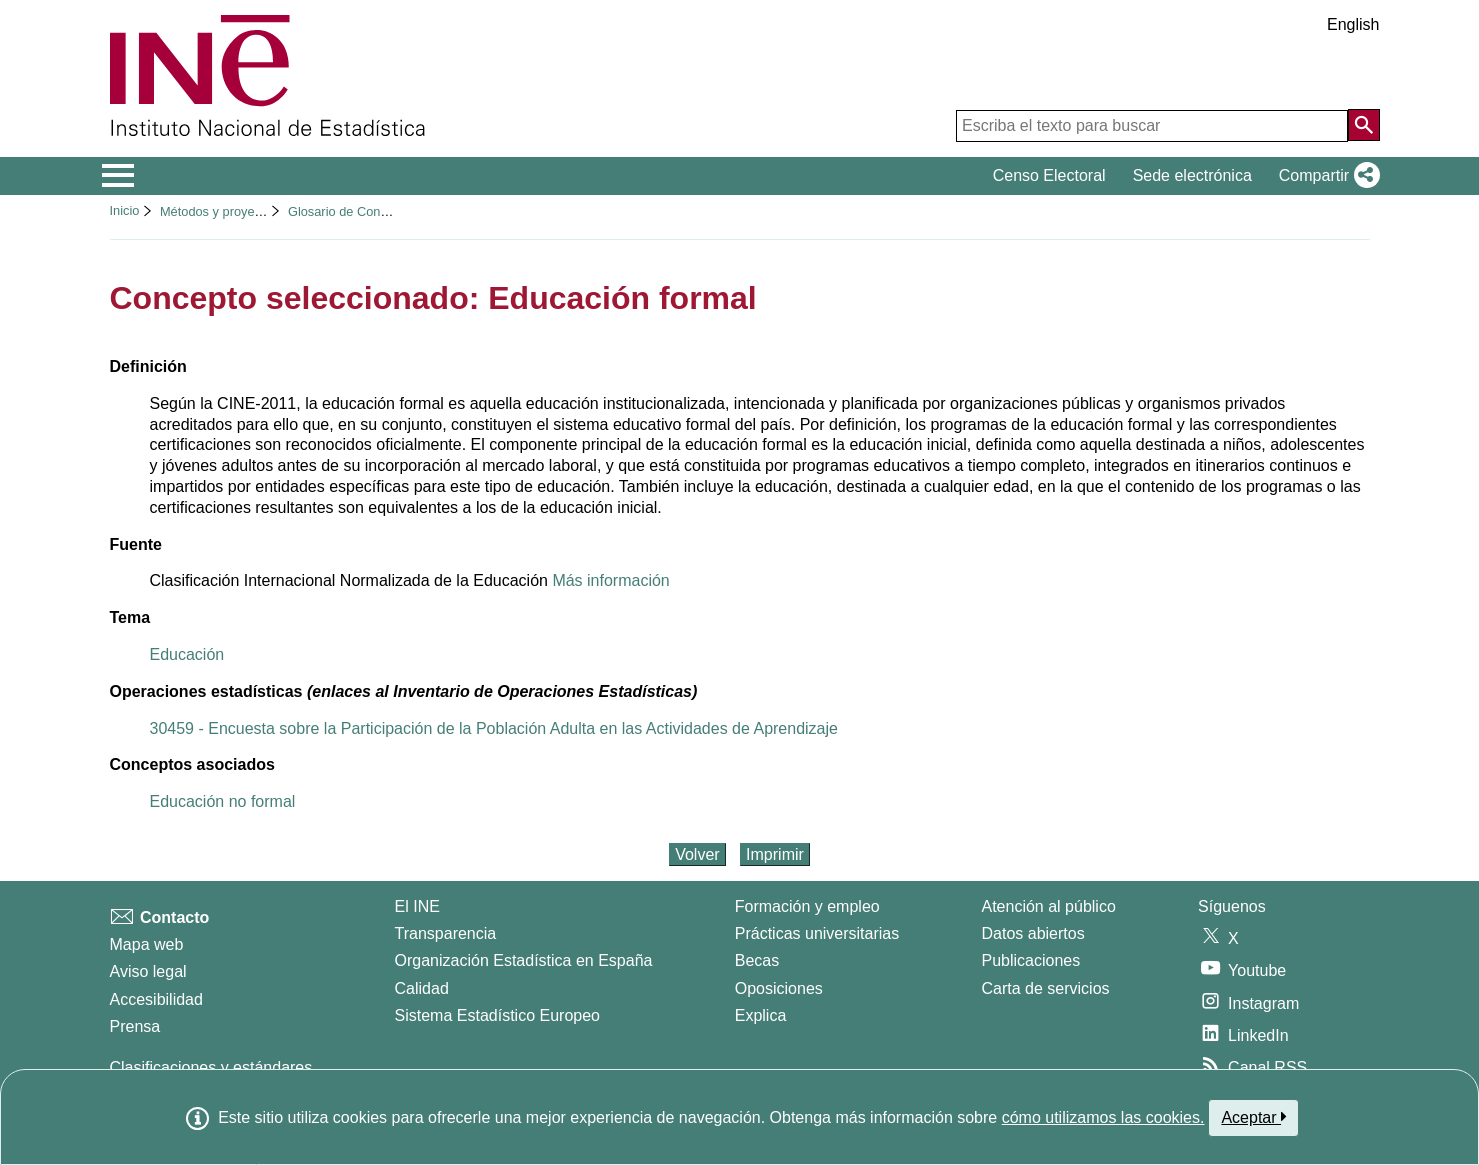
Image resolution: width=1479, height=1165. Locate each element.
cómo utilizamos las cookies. (1103, 1117)
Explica (761, 1015)
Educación (187, 654)
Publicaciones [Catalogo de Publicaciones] (1031, 960)
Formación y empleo (807, 906)
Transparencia (446, 933)
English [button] (1353, 24)
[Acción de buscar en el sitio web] (1364, 125)
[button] (1325, 176)
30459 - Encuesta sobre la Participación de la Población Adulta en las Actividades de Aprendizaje (494, 728)
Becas (757, 960)
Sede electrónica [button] (1192, 175)
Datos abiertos (1033, 933)
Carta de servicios (1046, 988)
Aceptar (1253, 1117)
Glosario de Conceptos (353, 211)
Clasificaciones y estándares (211, 1067)
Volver (697, 854)
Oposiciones (779, 988)
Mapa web (147, 944)
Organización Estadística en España (524, 960)
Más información (610, 580)
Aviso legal (148, 971)
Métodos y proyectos (219, 211)
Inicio (125, 210)
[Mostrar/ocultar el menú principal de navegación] (118, 176)
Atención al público (1049, 906)
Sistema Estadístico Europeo (497, 1015)
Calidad (422, 988)
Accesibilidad (156, 999)
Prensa (135, 1026)
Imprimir (775, 854)
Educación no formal (223, 801)
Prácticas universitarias (817, 933)
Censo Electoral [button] (1049, 175)
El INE (417, 906)
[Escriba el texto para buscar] (1152, 126)
